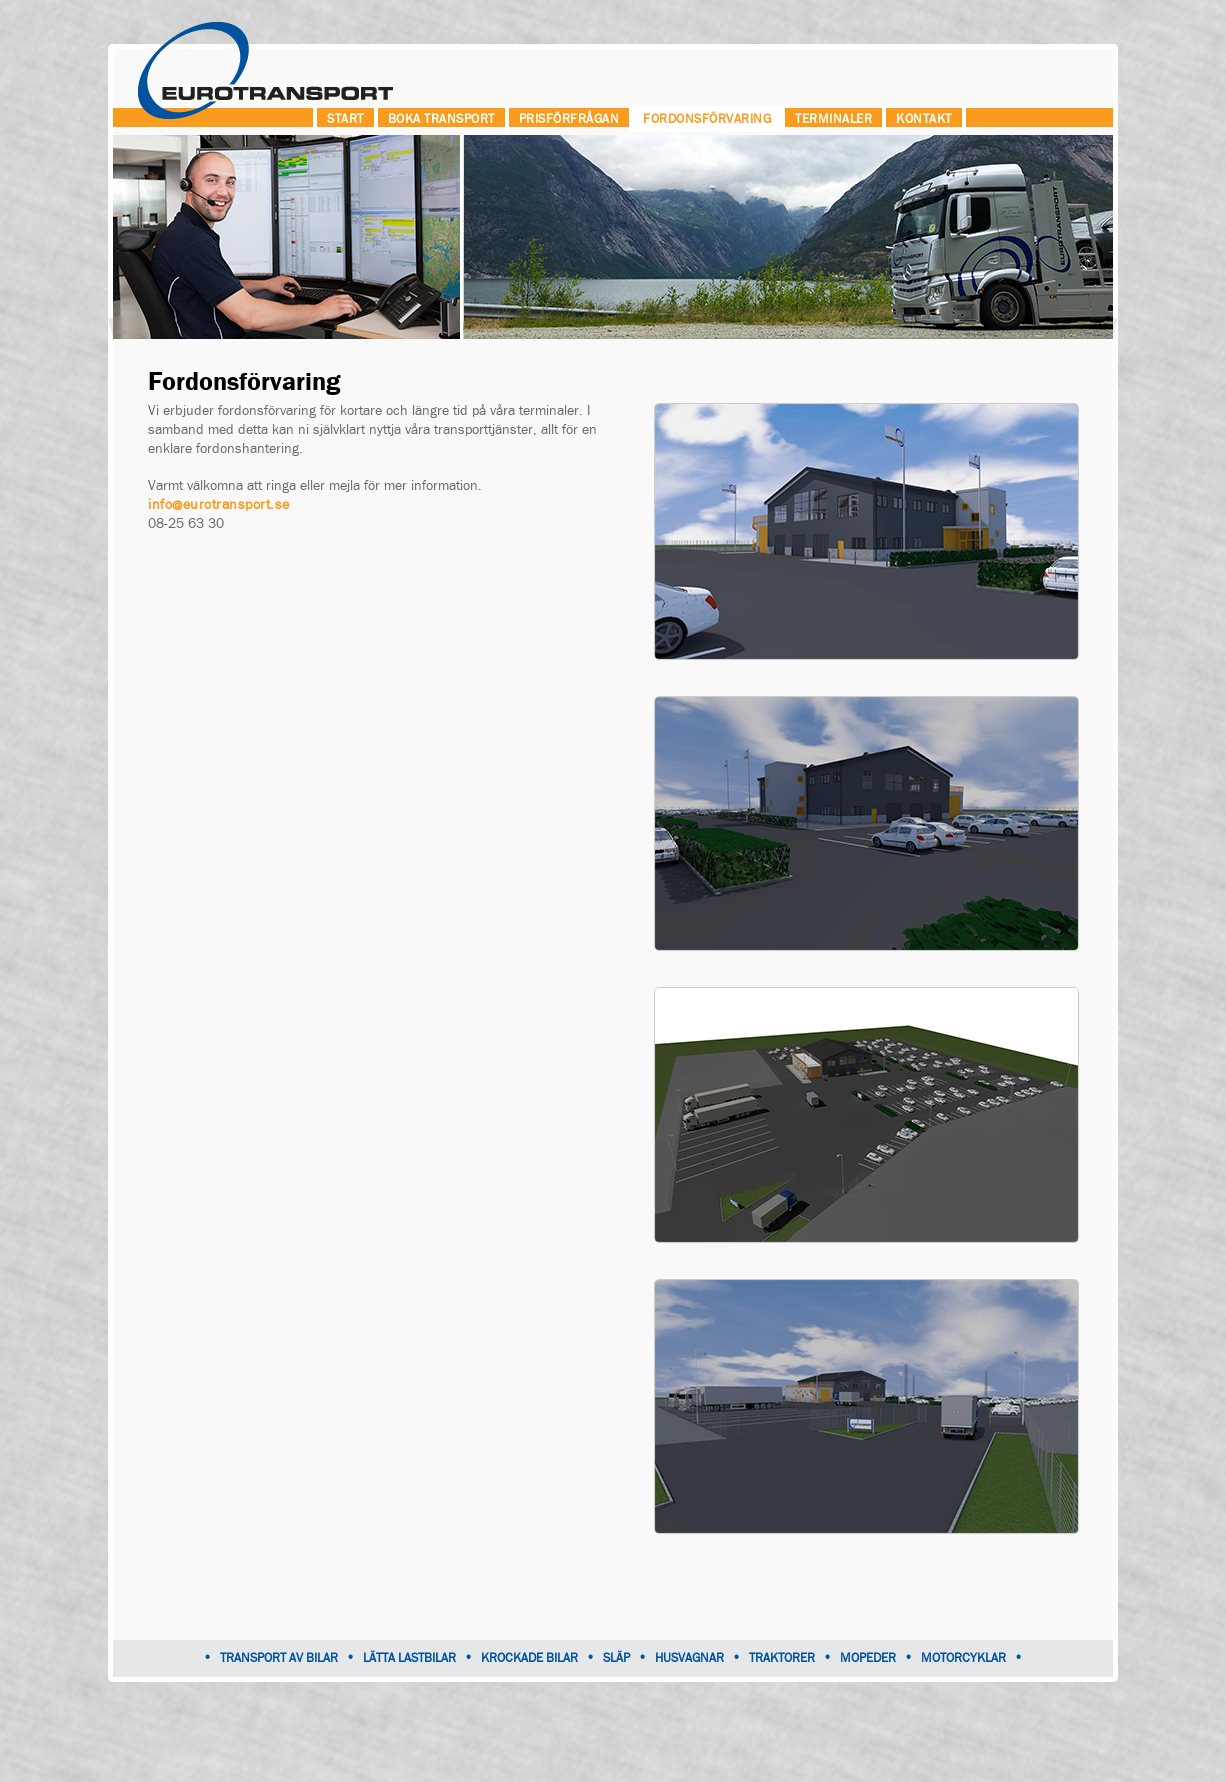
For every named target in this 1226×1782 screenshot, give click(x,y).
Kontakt (924, 119)
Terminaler (833, 119)
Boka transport (441, 119)
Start (345, 119)
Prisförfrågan (569, 119)
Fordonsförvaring (707, 119)
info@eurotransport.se (219, 505)
